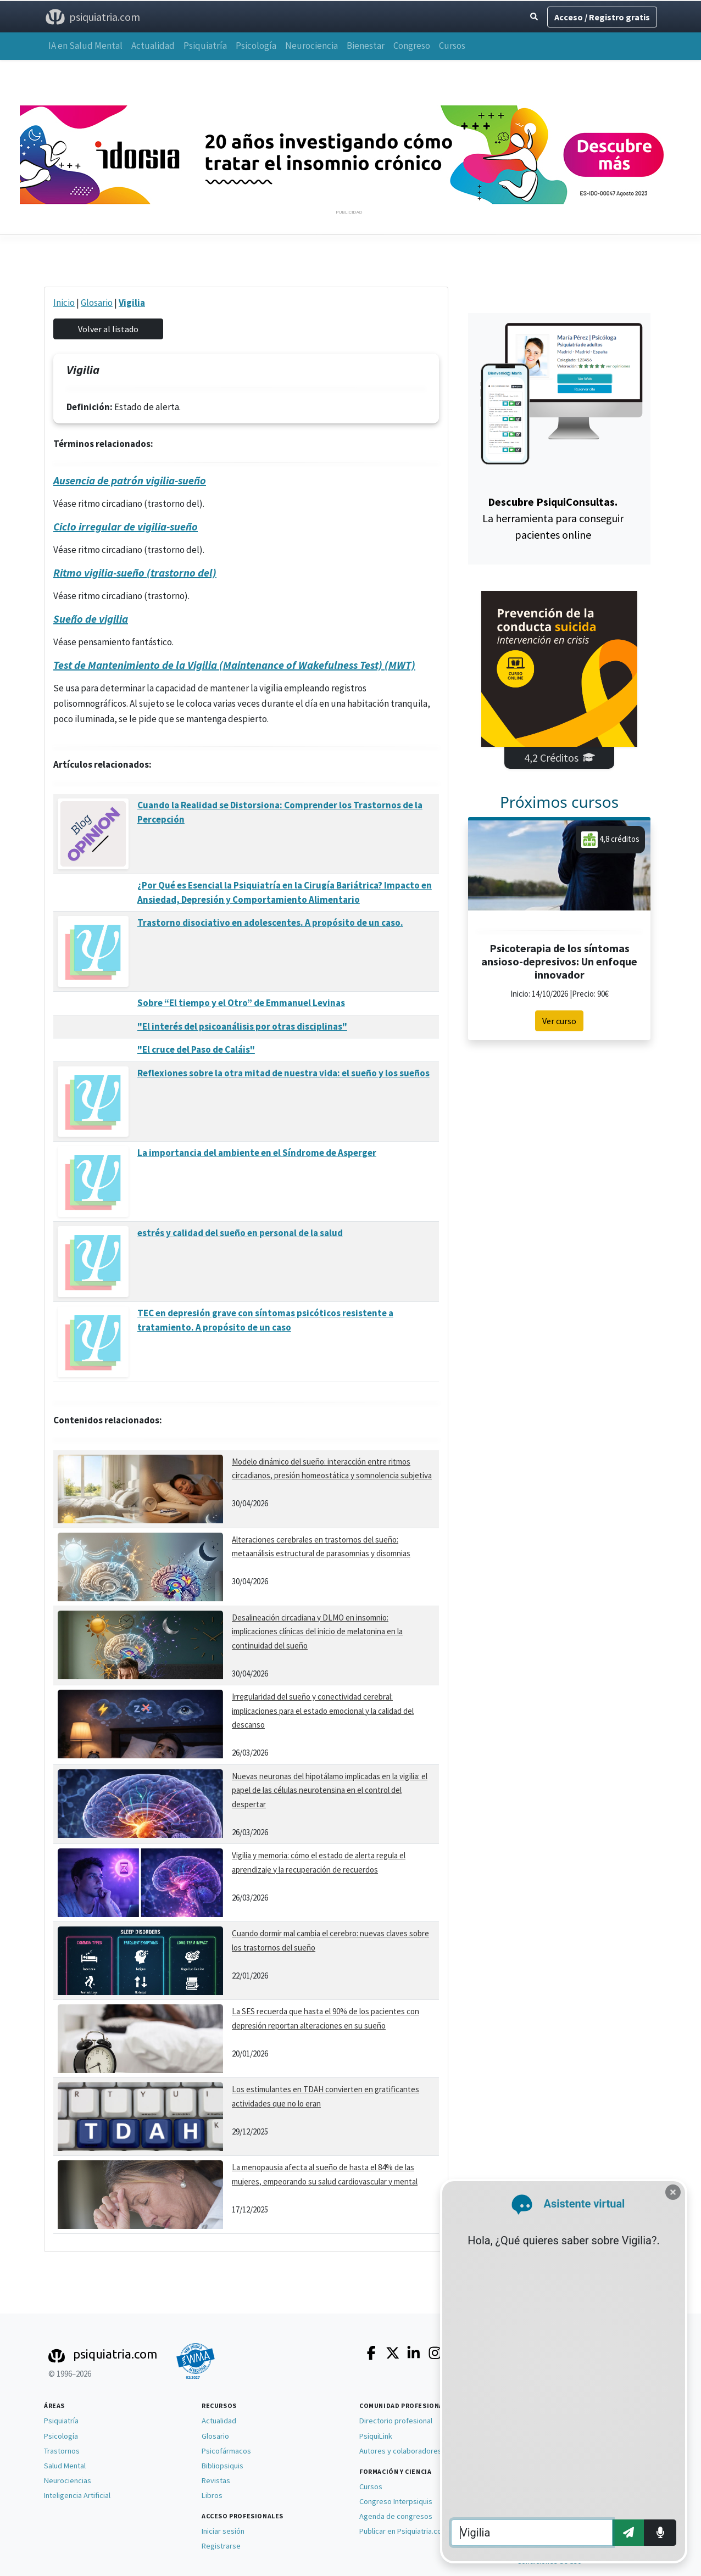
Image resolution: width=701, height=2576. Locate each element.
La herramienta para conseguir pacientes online (553, 518)
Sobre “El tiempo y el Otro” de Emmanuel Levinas (241, 1003)
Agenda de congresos (395, 2516)
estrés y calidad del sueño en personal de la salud (240, 1233)
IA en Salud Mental (85, 46)
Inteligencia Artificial (77, 2495)
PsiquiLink (375, 2436)
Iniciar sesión (223, 2531)
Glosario (97, 303)
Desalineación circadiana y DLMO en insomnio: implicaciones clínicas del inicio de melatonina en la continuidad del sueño (317, 1631)
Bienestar (366, 46)
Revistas (216, 2480)
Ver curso (559, 1020)
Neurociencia (311, 46)
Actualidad (153, 46)
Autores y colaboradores (400, 2451)
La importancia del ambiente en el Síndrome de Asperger (256, 1153)
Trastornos (62, 2451)
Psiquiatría (205, 46)
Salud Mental (65, 2466)
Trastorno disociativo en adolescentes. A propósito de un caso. (270, 923)
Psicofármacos (226, 2451)
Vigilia (132, 303)
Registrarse (221, 2546)
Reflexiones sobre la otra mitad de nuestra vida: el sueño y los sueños (283, 1073)
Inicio (64, 303)
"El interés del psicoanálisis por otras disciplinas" (242, 1026)
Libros (212, 2495)
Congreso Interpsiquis (395, 2501)
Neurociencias (67, 2480)
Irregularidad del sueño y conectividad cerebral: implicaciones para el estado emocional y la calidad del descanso (323, 1710)
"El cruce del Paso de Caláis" (196, 1049)
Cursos (452, 46)
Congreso (411, 46)
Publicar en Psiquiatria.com (403, 2531)
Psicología (256, 46)
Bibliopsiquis (222, 2466)
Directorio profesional (395, 2421)
